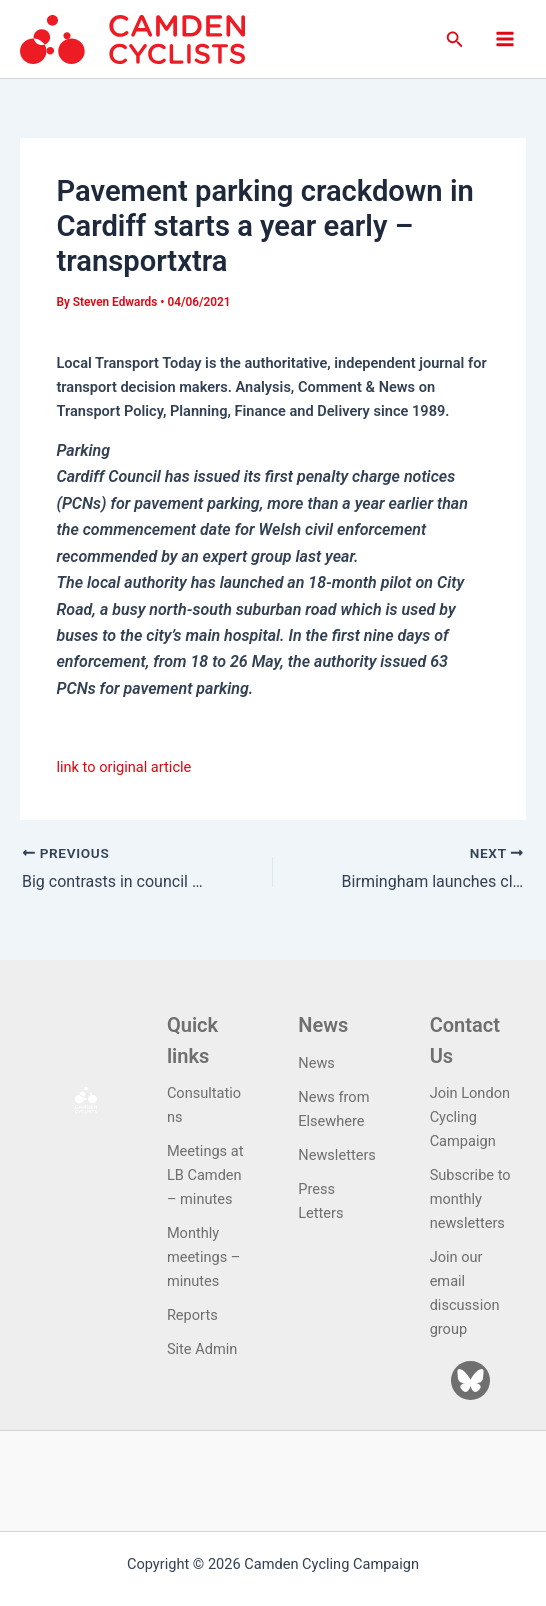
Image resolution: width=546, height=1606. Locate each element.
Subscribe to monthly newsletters (470, 1199)
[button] (455, 39)
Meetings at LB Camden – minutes (205, 1175)
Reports (192, 1315)
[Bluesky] (470, 1380)
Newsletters (337, 1155)
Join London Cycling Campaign (470, 1117)
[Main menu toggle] (505, 39)
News (316, 1063)
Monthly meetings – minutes (204, 1257)
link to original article (123, 767)
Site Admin (202, 1349)
